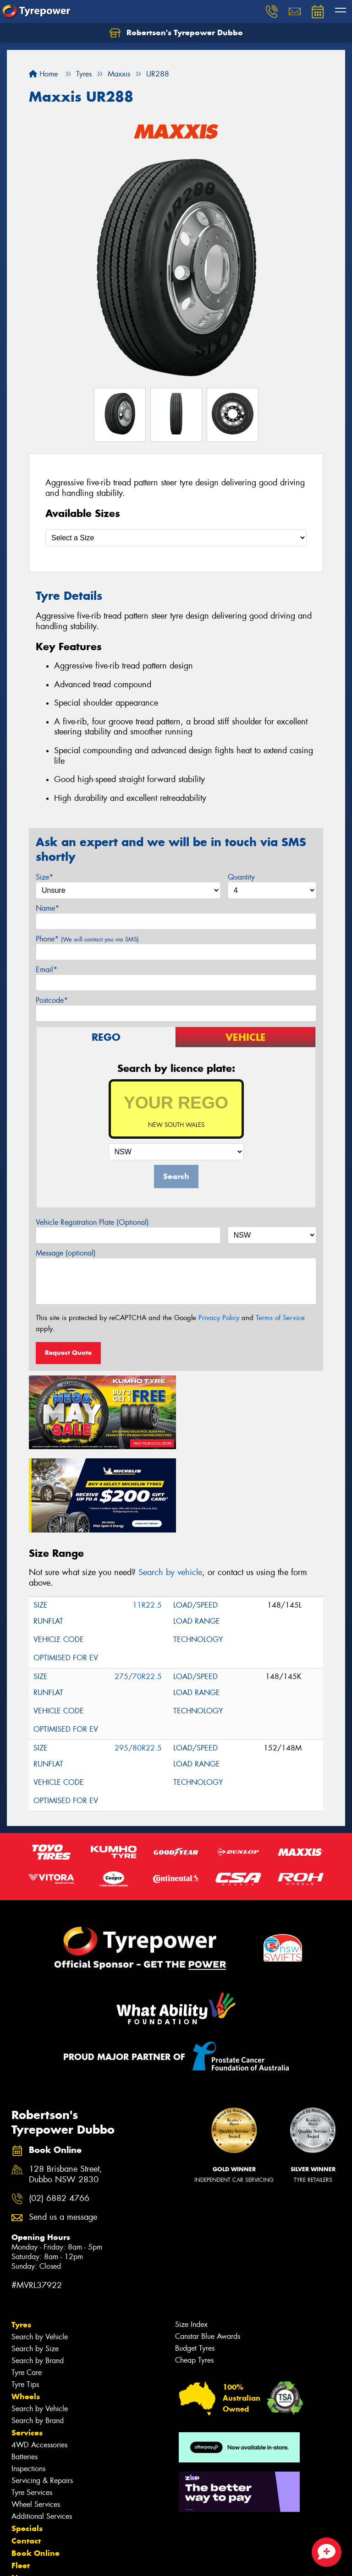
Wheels (25, 2311)
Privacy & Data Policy (65, 2561)
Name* (47, 908)
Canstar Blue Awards (207, 2251)
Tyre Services (31, 2407)
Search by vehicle (170, 1487)
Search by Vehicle (39, 2251)
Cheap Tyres (194, 2275)
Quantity (241, 877)
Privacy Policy (218, 1317)
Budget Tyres (194, 2263)
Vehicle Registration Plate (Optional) (92, 1222)
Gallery (25, 2505)
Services (27, 2347)
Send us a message (63, 2132)
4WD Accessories (39, 2359)
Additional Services (41, 2431)
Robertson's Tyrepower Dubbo (176, 32)
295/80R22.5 (138, 1663)
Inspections (28, 2383)
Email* (46, 969)
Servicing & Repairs (42, 2395)
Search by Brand (37, 2275)
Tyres (21, 2239)
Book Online (35, 2468)
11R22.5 (147, 1520)
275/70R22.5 (138, 1592)
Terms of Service (280, 1317)
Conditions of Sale (121, 2561)
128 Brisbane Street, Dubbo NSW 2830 (65, 2089)
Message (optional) (66, 1253)
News (22, 2493)
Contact (26, 2456)
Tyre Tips (25, 2299)
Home (43, 74)
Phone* (87, 939)
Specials (27, 2443)
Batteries (24, 2371)
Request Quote (68, 1352)
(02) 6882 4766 (59, 2113)
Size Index (191, 2239)
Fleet (20, 2480)
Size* (44, 877)
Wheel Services (35, 2419)
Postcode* (52, 1000)
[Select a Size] (176, 537)
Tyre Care (26, 2287)
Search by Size (35, 2263)
